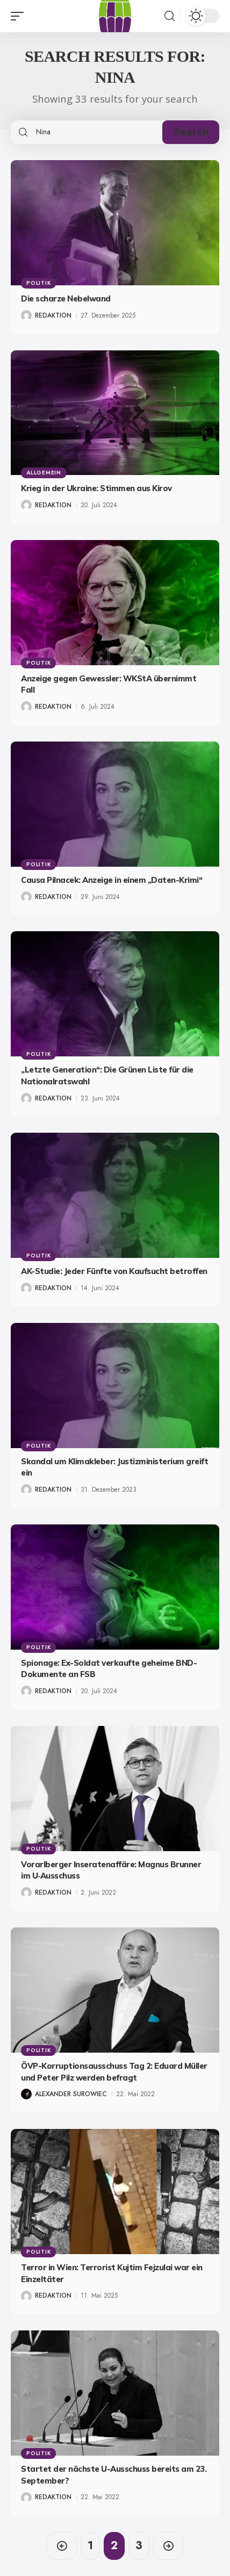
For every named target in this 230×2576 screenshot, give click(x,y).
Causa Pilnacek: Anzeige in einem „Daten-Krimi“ (111, 880)
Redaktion (53, 315)
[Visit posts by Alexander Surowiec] (26, 2094)
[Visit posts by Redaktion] (26, 315)
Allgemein (43, 473)
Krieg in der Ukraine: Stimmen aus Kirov (96, 488)
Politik (38, 283)
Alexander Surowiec (71, 2094)
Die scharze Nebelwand (66, 298)
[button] (20, 16)
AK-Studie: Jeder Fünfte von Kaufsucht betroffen (114, 1271)
